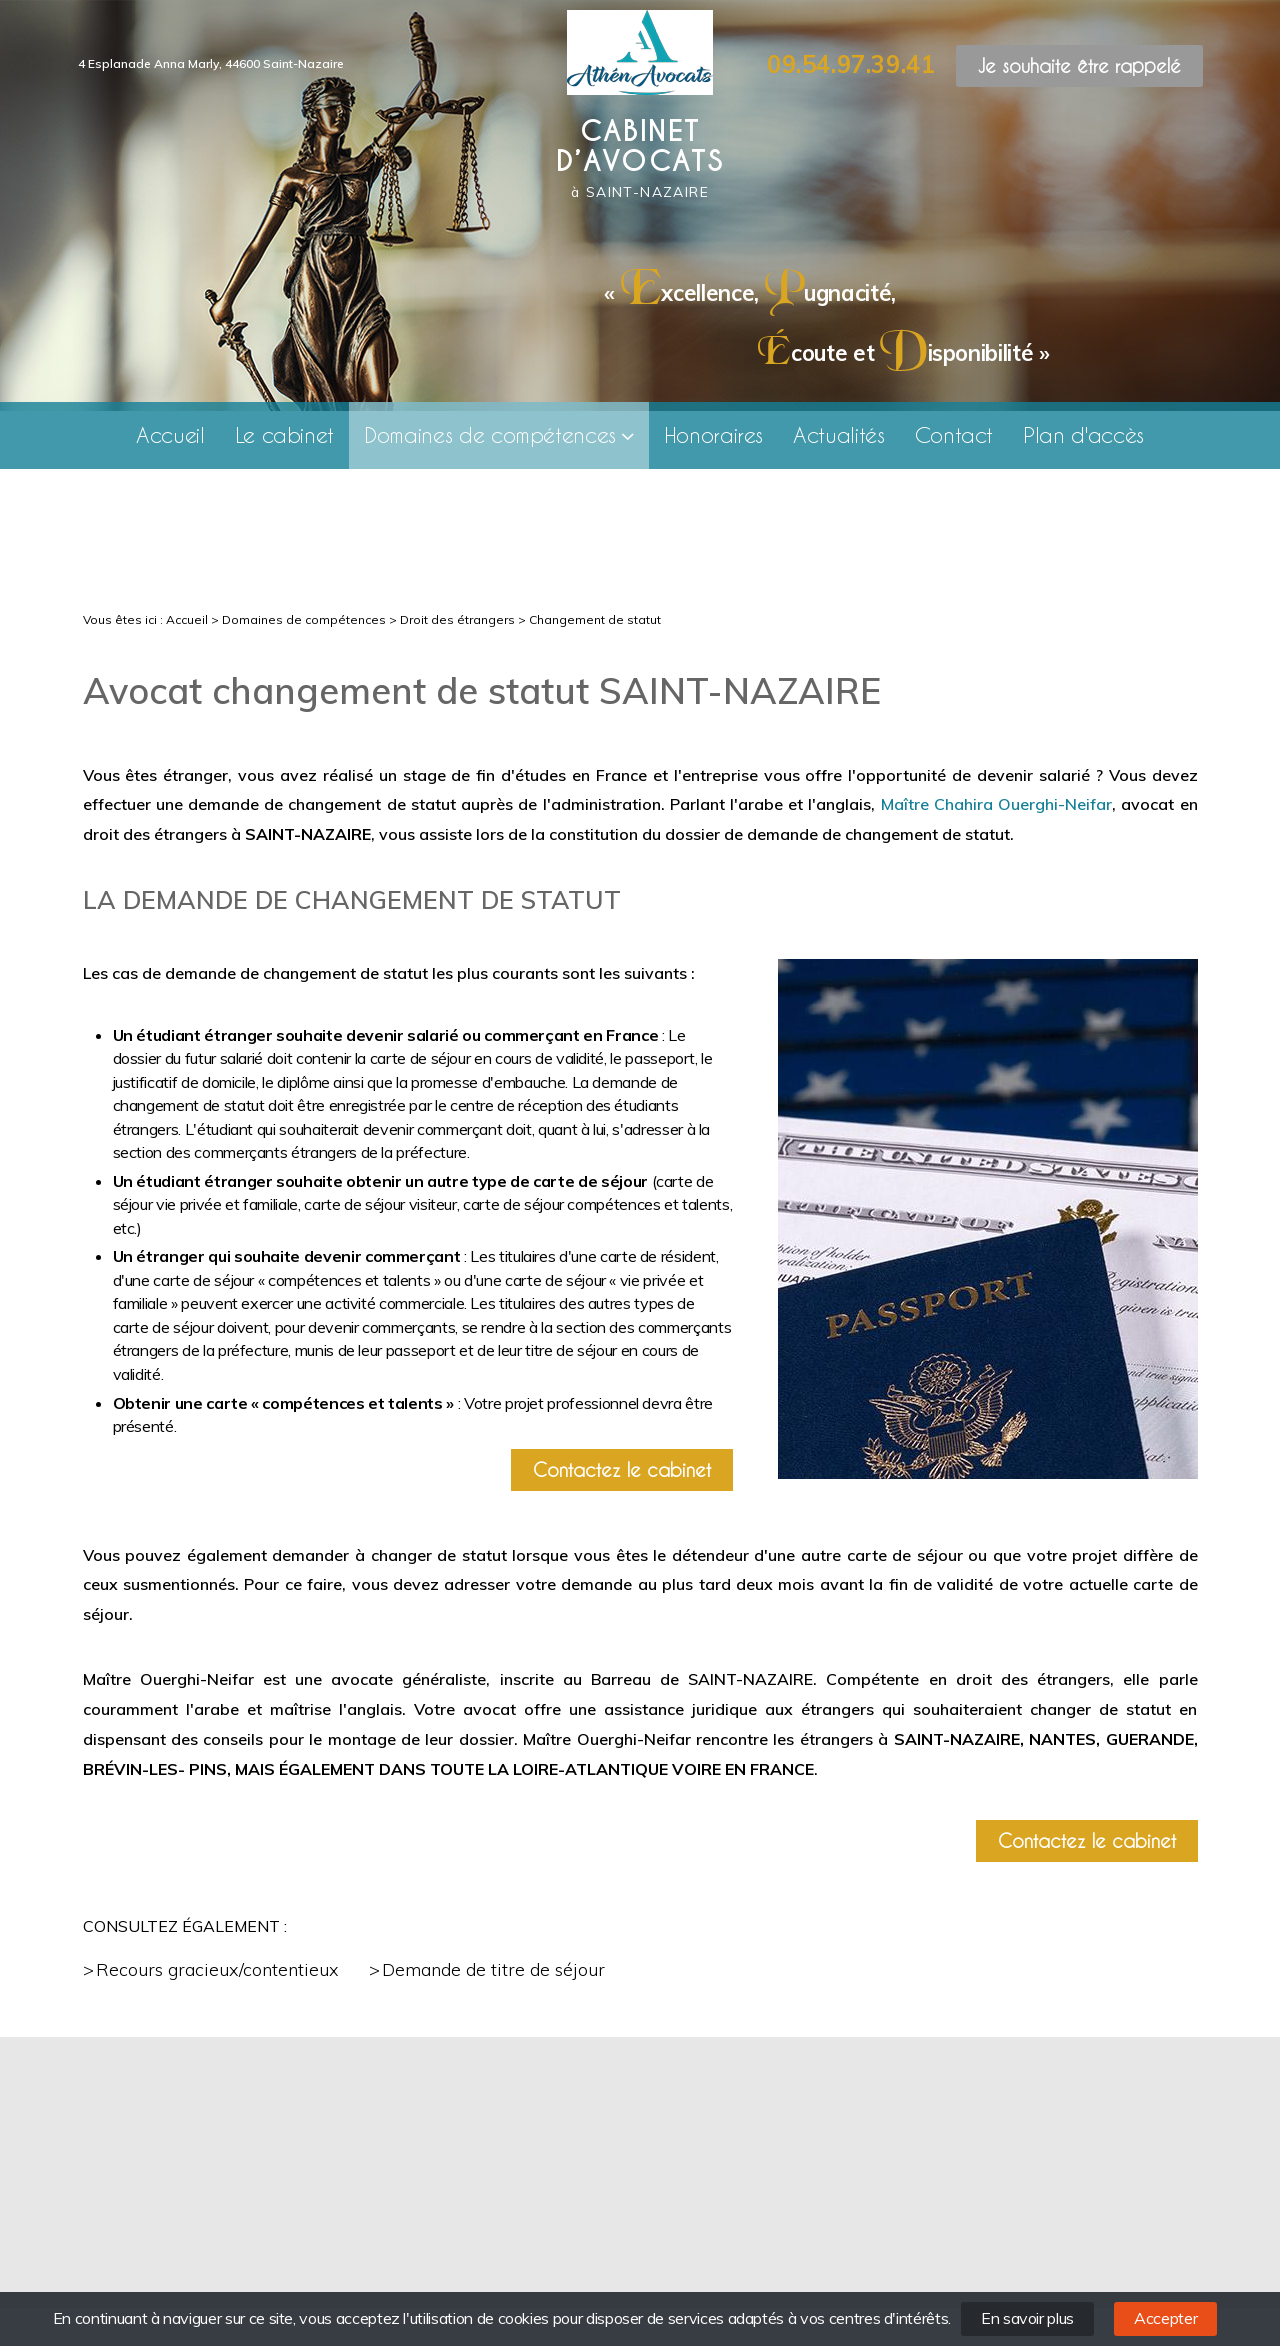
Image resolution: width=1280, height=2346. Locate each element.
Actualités (838, 434)
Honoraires (713, 434)
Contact (954, 434)
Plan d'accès (1083, 434)
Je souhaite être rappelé (1079, 65)
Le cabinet (284, 434)
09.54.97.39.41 (851, 64)
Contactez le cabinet (622, 1469)
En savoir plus (1027, 2318)
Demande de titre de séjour (493, 1969)
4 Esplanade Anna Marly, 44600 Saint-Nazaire (211, 63)
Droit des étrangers (457, 619)
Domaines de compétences (490, 434)
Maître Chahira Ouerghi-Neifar (996, 804)
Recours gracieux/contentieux (217, 1969)
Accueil (170, 434)
